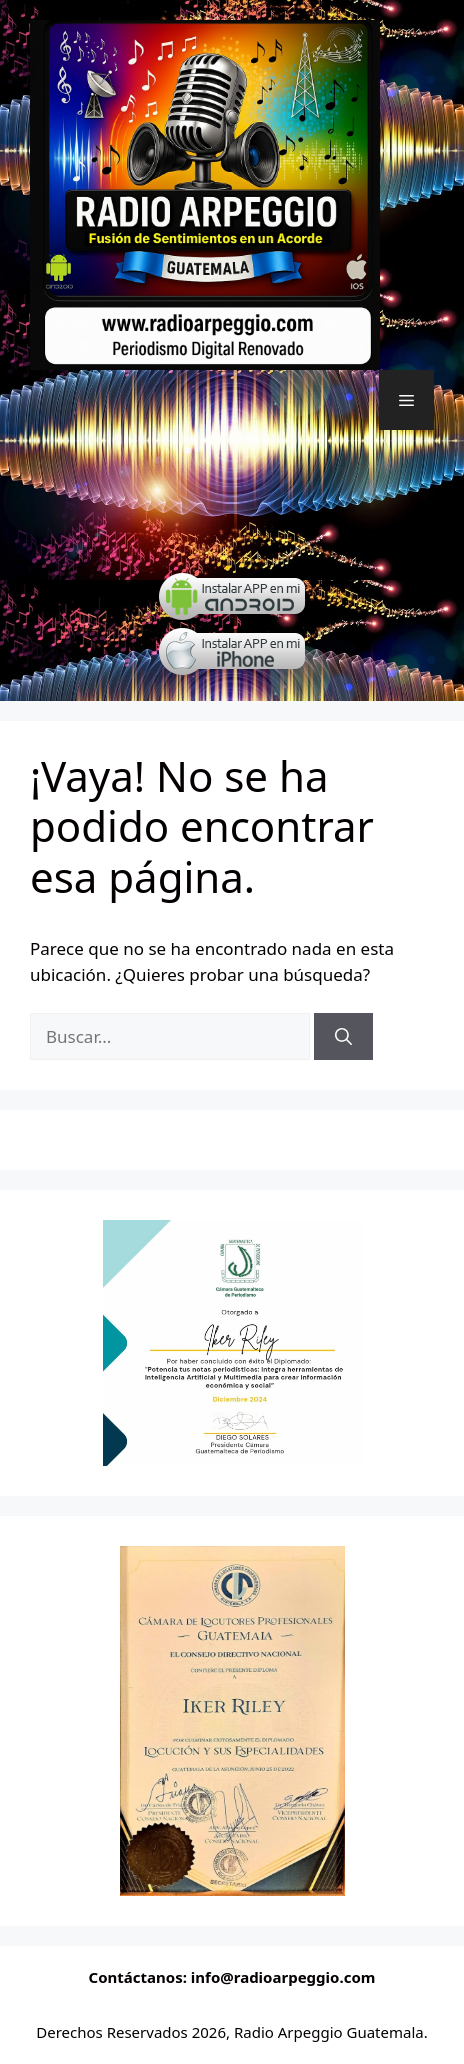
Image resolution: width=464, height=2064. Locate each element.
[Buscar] (343, 1037)
